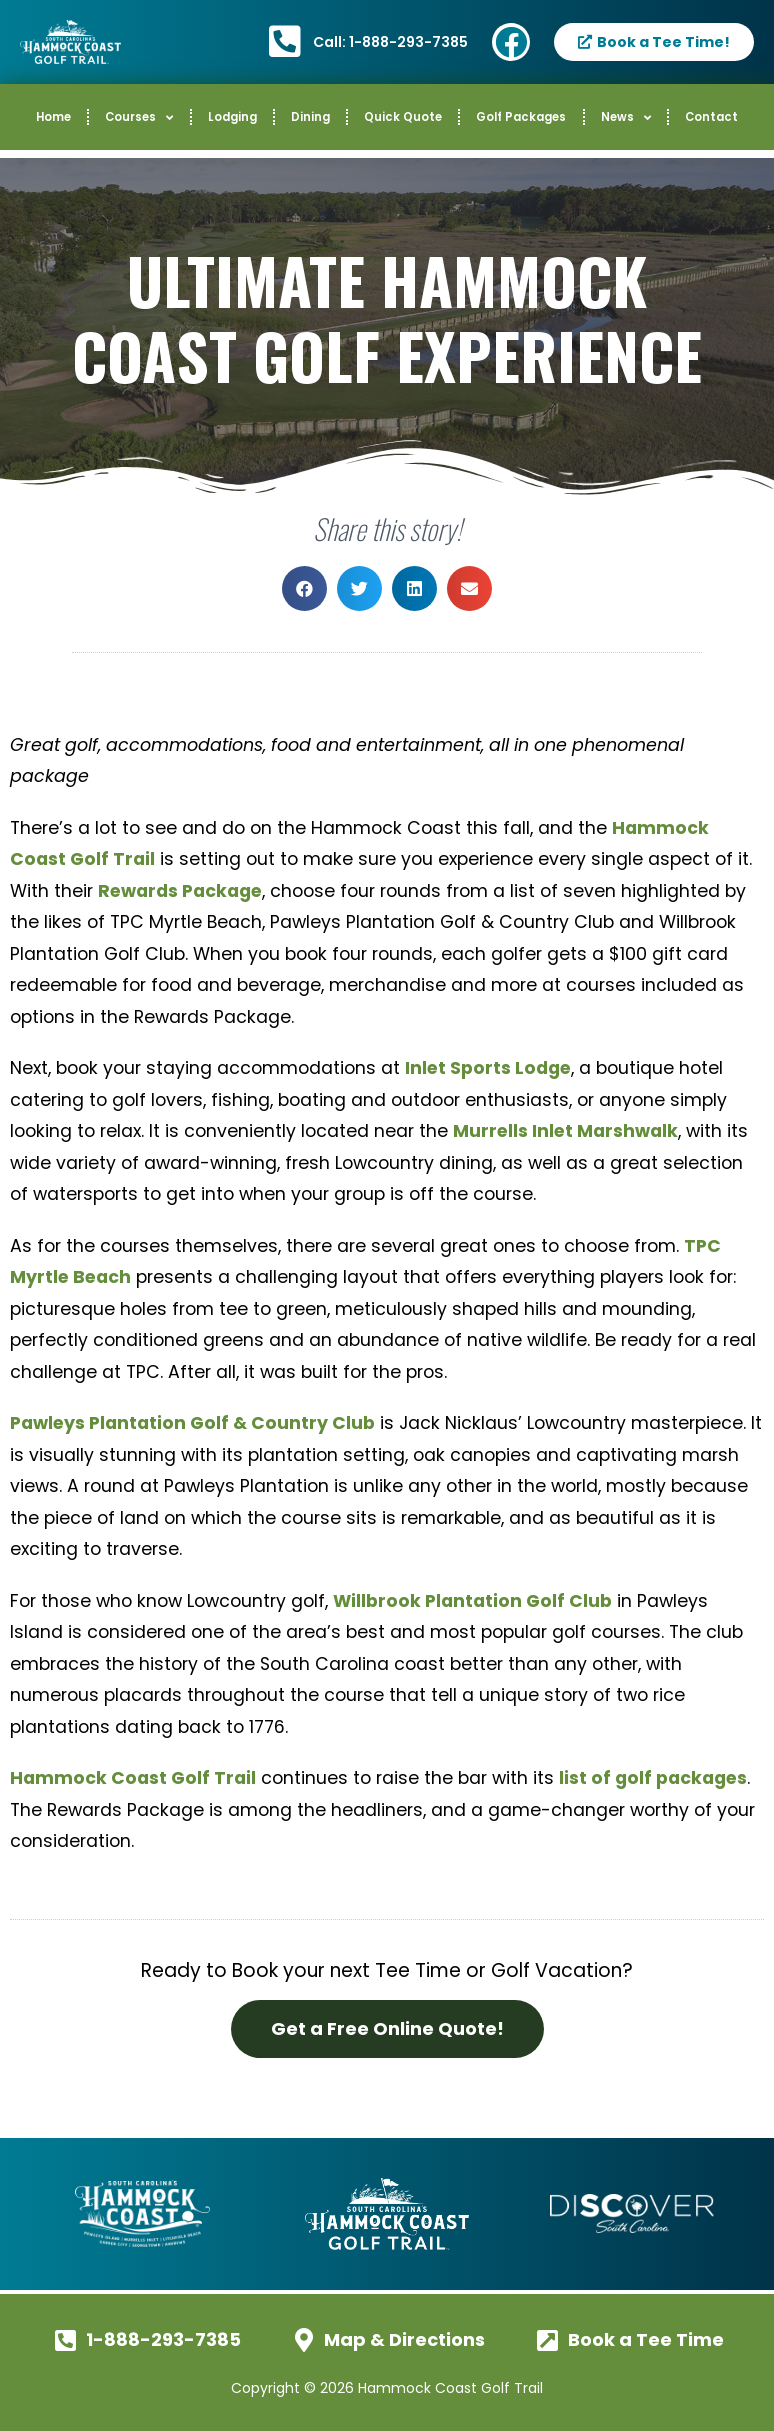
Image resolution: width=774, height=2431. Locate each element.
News (626, 118)
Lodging (232, 117)
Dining (310, 117)
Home (53, 117)
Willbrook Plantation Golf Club (472, 1601)
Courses (139, 118)
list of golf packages (653, 1778)
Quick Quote (403, 117)
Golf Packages (521, 117)
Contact (711, 117)
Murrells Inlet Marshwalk (565, 1131)
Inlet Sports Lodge (488, 1068)
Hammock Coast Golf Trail (133, 1778)
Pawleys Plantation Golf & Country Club (192, 1423)
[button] (304, 588)
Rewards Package (180, 891)
